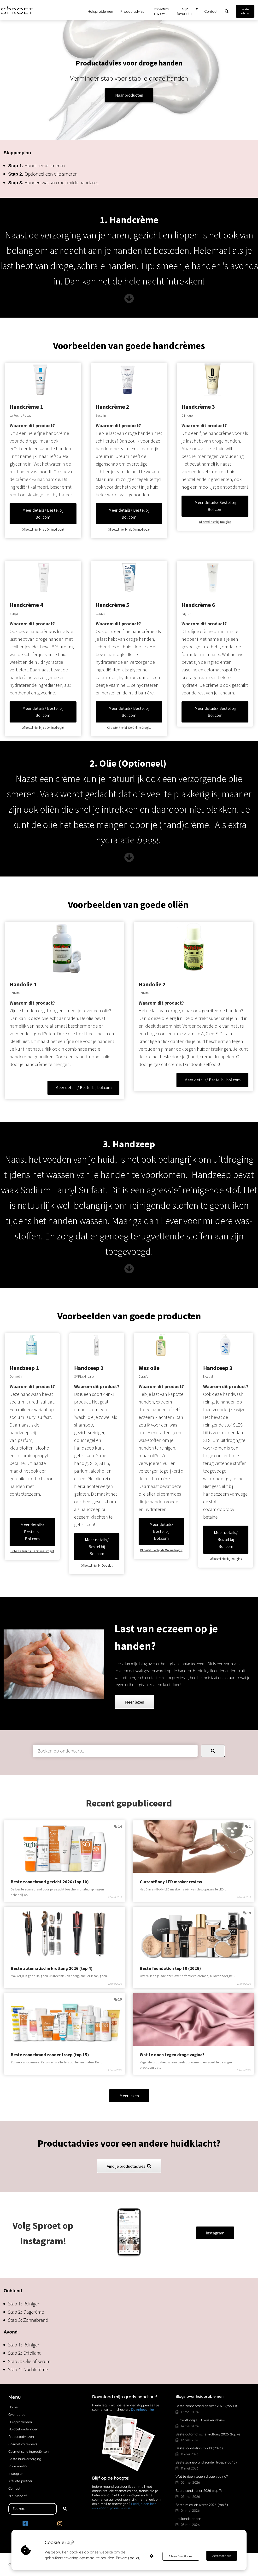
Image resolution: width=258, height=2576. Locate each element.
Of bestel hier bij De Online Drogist (129, 728)
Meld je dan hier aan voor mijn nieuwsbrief (124, 2506)
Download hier (142, 2409)
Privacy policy (129, 2557)
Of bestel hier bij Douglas (215, 522)
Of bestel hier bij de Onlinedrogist (43, 529)
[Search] (65, 2509)
